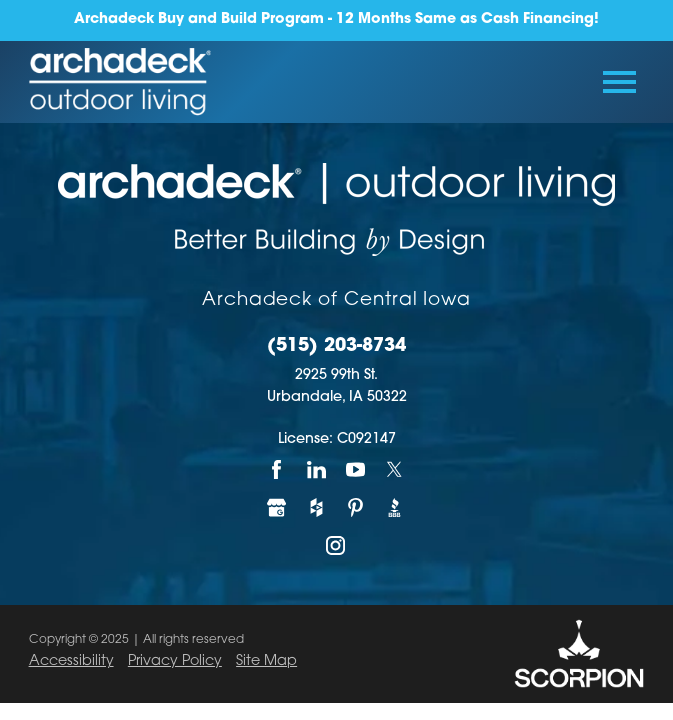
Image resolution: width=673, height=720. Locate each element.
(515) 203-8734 (336, 347)
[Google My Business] (277, 508)
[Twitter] (395, 470)
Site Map (266, 661)
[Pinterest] (356, 508)
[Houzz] (316, 508)
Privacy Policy (175, 661)
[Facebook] (277, 470)
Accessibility (71, 661)
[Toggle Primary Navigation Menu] (619, 82)
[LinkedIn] (316, 470)
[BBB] (395, 508)
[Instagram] (336, 546)
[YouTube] (356, 470)
